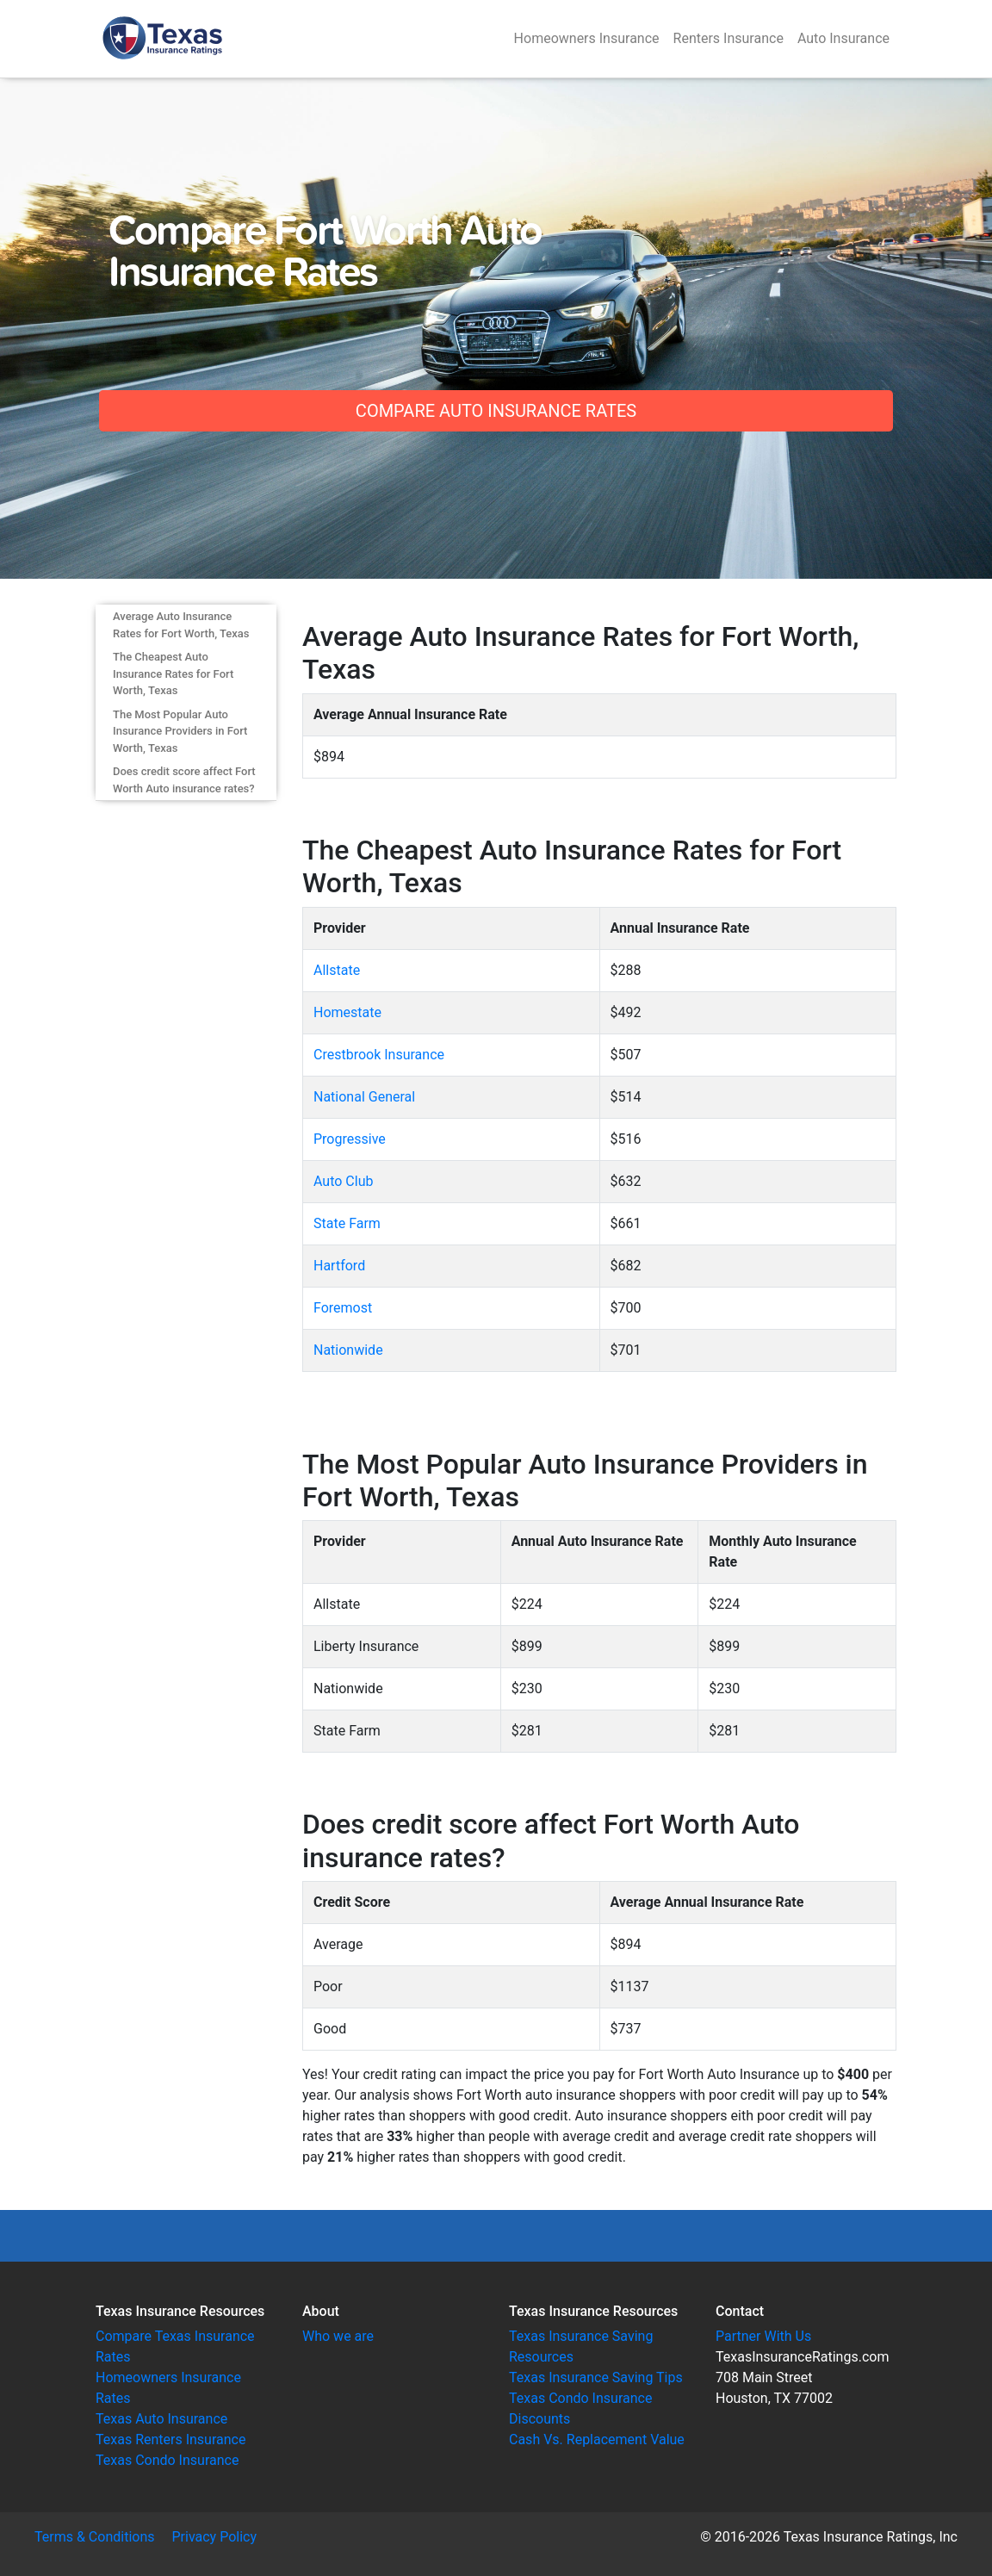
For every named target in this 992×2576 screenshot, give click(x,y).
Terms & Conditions (94, 2537)
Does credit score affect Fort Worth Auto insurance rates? (184, 780)
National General (364, 1097)
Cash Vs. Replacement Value (597, 2439)
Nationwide (348, 1350)
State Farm (347, 1223)
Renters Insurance (728, 38)
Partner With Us (763, 2336)
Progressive (349, 1139)
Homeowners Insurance (587, 38)
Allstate (336, 970)
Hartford (339, 1265)
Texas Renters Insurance (170, 2439)
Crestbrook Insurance (378, 1054)
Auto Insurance (843, 38)
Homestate (347, 1012)
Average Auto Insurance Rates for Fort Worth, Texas (181, 625)
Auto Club (343, 1181)
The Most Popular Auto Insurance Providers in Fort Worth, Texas (180, 731)
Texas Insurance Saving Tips (596, 2377)
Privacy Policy (214, 2537)
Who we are (338, 2336)
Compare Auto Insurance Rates (496, 410)
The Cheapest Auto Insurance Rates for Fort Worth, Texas (173, 673)
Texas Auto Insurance (161, 2419)
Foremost (342, 1308)
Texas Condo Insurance (167, 2460)
